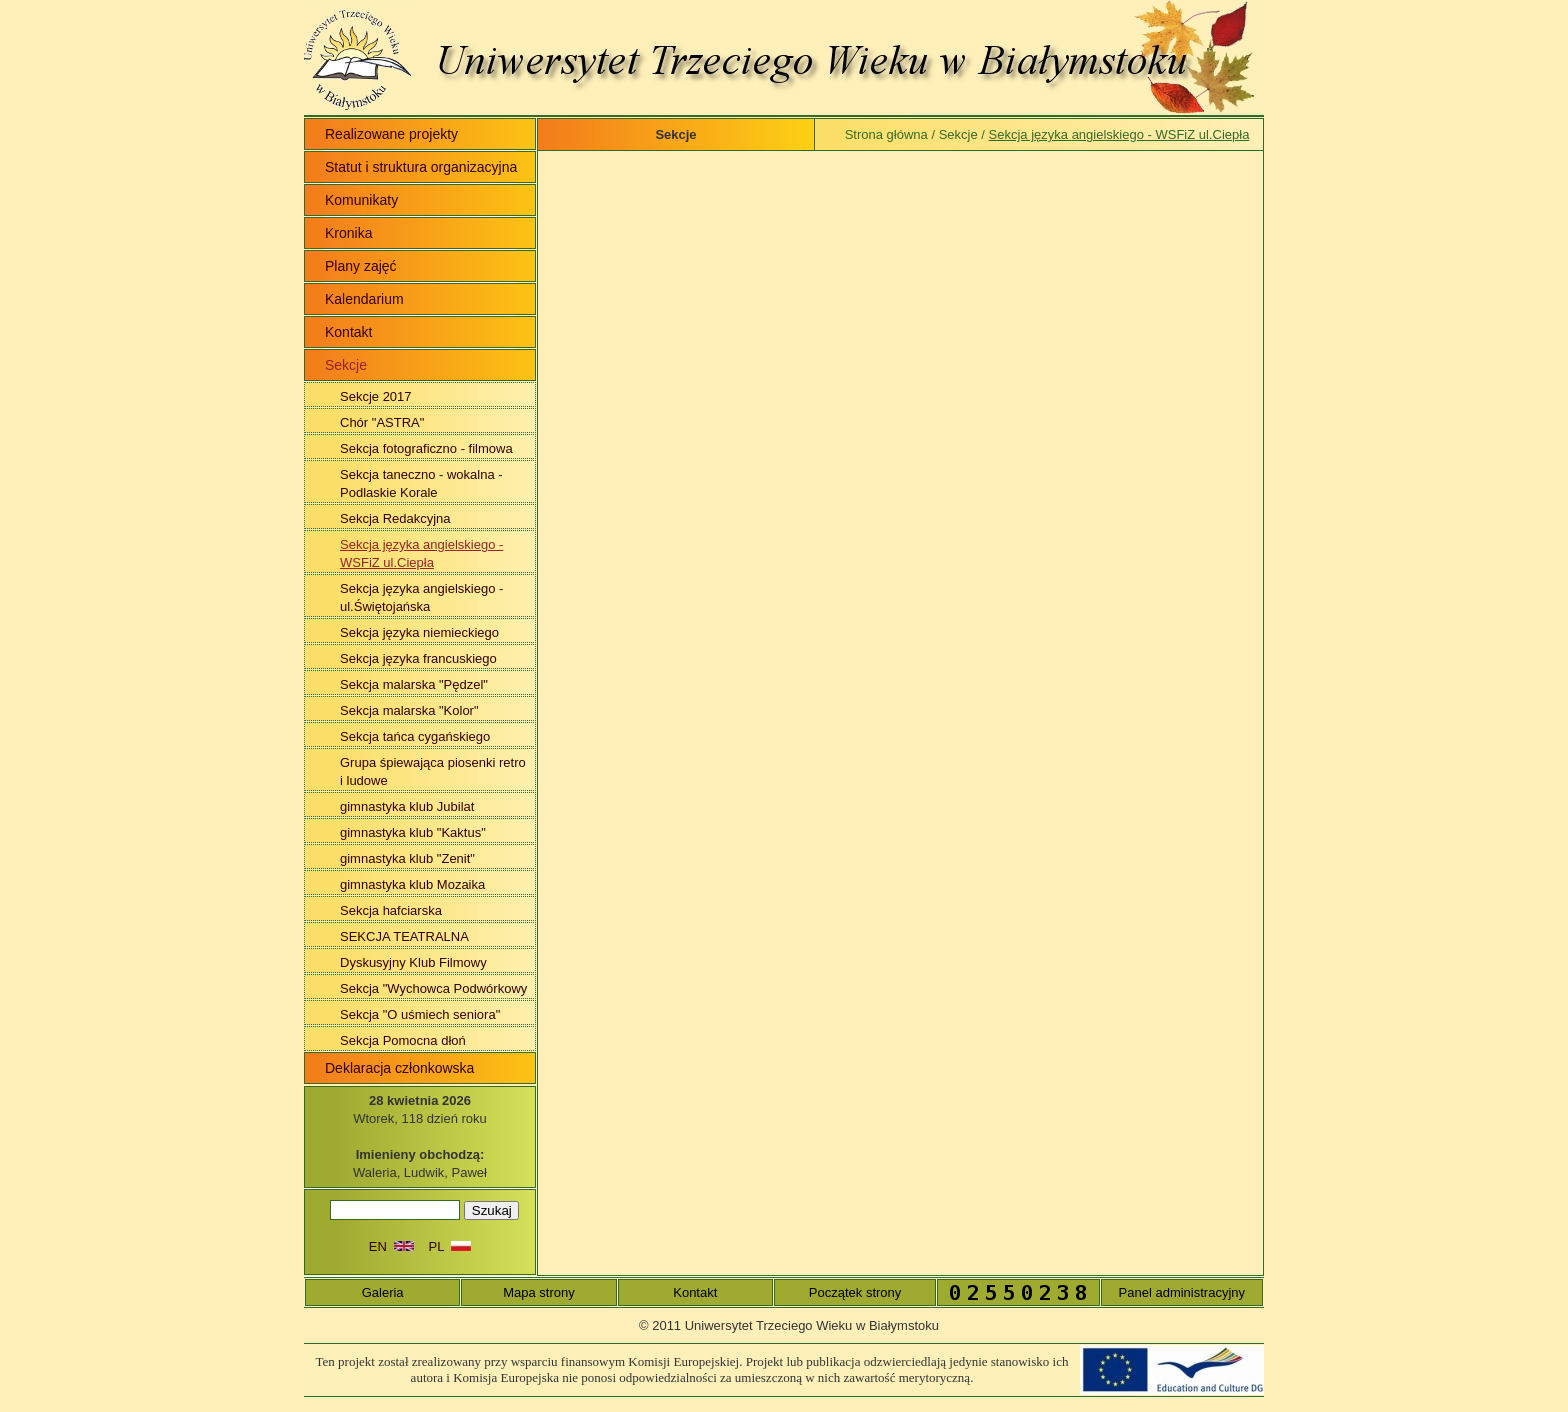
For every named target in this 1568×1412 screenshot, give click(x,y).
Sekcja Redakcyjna (395, 518)
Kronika (348, 233)
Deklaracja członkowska (399, 1068)
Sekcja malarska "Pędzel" (414, 684)
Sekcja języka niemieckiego (419, 632)
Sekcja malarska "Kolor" (409, 710)
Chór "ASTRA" (382, 422)
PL (450, 1246)
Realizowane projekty (391, 134)
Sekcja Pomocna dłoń (403, 1040)
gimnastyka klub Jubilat (407, 806)
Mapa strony (539, 1292)
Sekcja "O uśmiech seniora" (420, 1014)
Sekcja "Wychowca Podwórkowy (433, 988)
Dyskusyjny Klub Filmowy (413, 962)
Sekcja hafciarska (391, 910)
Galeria (383, 1292)
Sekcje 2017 (376, 396)
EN (391, 1246)
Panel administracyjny (1182, 1292)
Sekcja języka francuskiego (418, 658)
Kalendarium (364, 299)
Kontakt (348, 332)
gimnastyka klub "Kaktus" (413, 832)
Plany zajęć (361, 266)
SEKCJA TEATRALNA (404, 936)
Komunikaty (361, 200)
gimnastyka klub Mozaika (412, 884)
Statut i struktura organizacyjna (421, 167)
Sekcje (958, 134)
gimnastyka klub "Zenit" (407, 858)
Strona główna (886, 134)
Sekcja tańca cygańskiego (415, 736)
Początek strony (855, 1292)
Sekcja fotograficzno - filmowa (426, 448)
